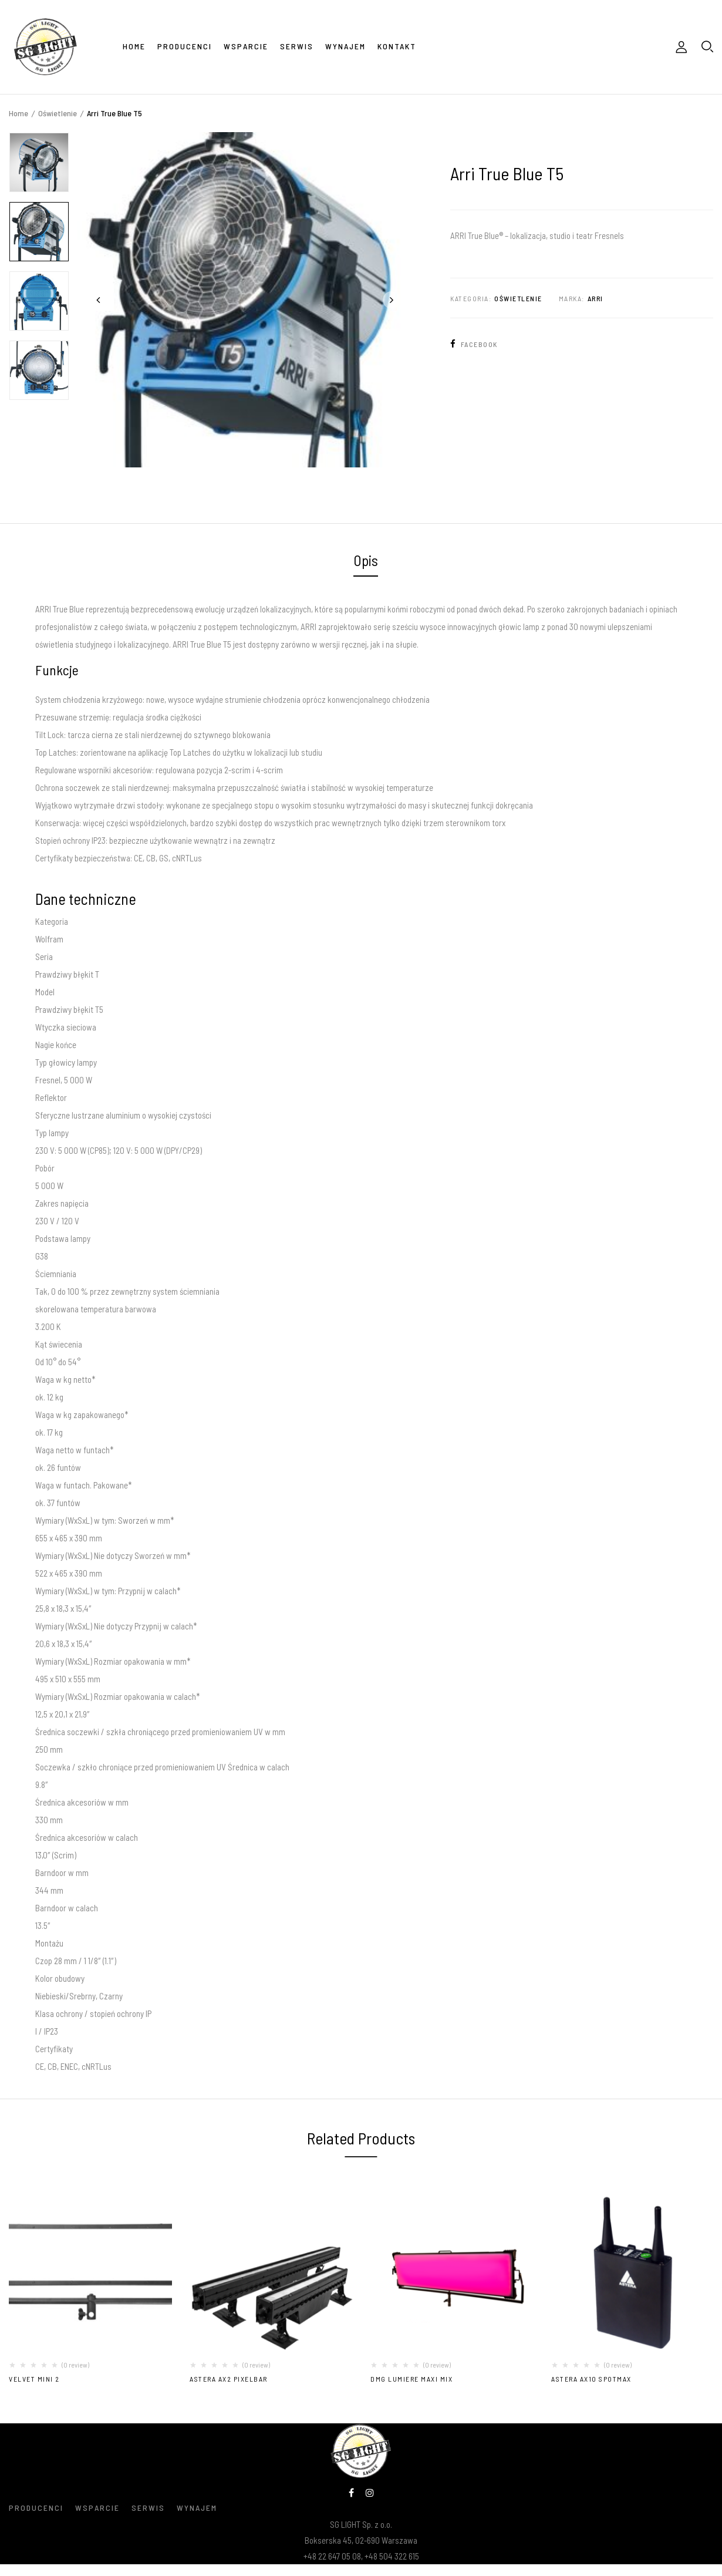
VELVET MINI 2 (34, 2379)
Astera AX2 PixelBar (229, 2379)
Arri (595, 298)
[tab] (365, 562)
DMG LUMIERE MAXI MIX (411, 2379)
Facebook (474, 344)
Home (18, 113)
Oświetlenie (57, 113)
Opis (365, 560)
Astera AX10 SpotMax (591, 2379)
